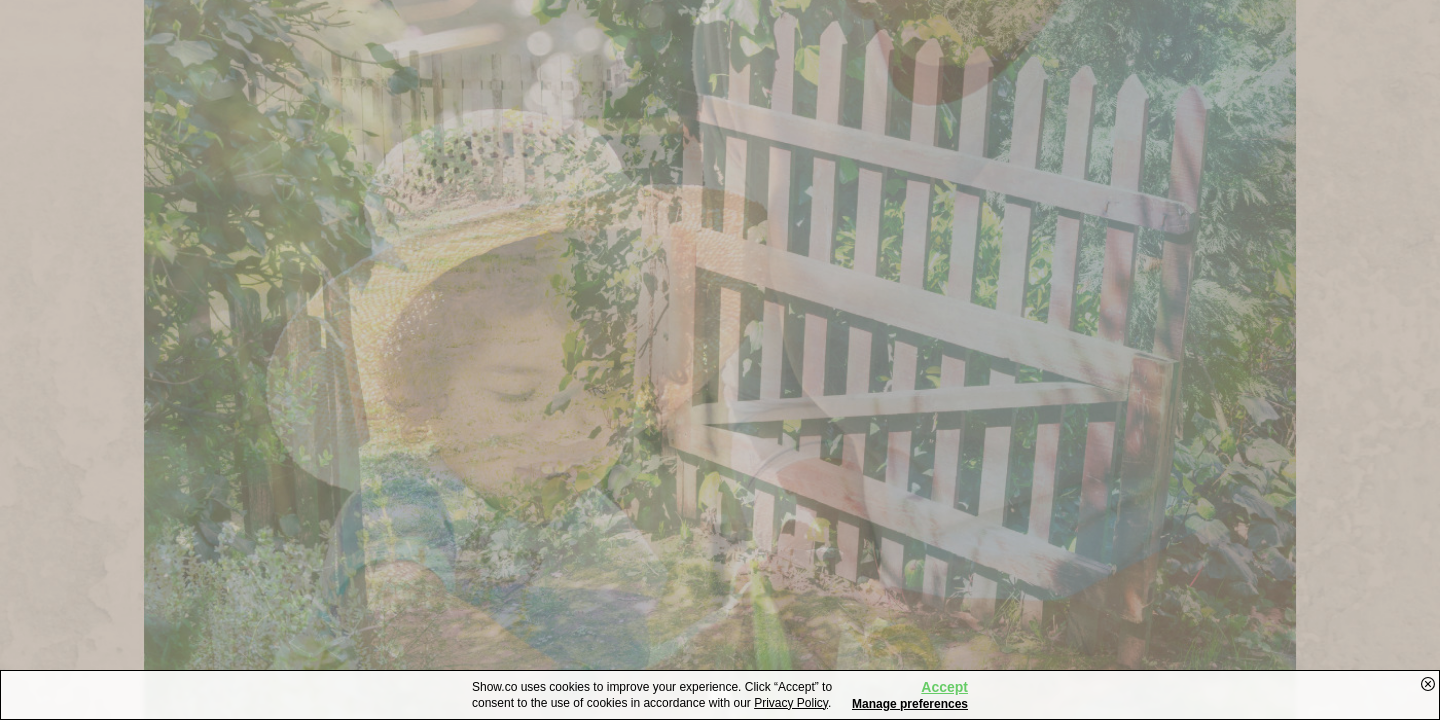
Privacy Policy (791, 703)
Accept (944, 687)
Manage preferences (910, 704)
